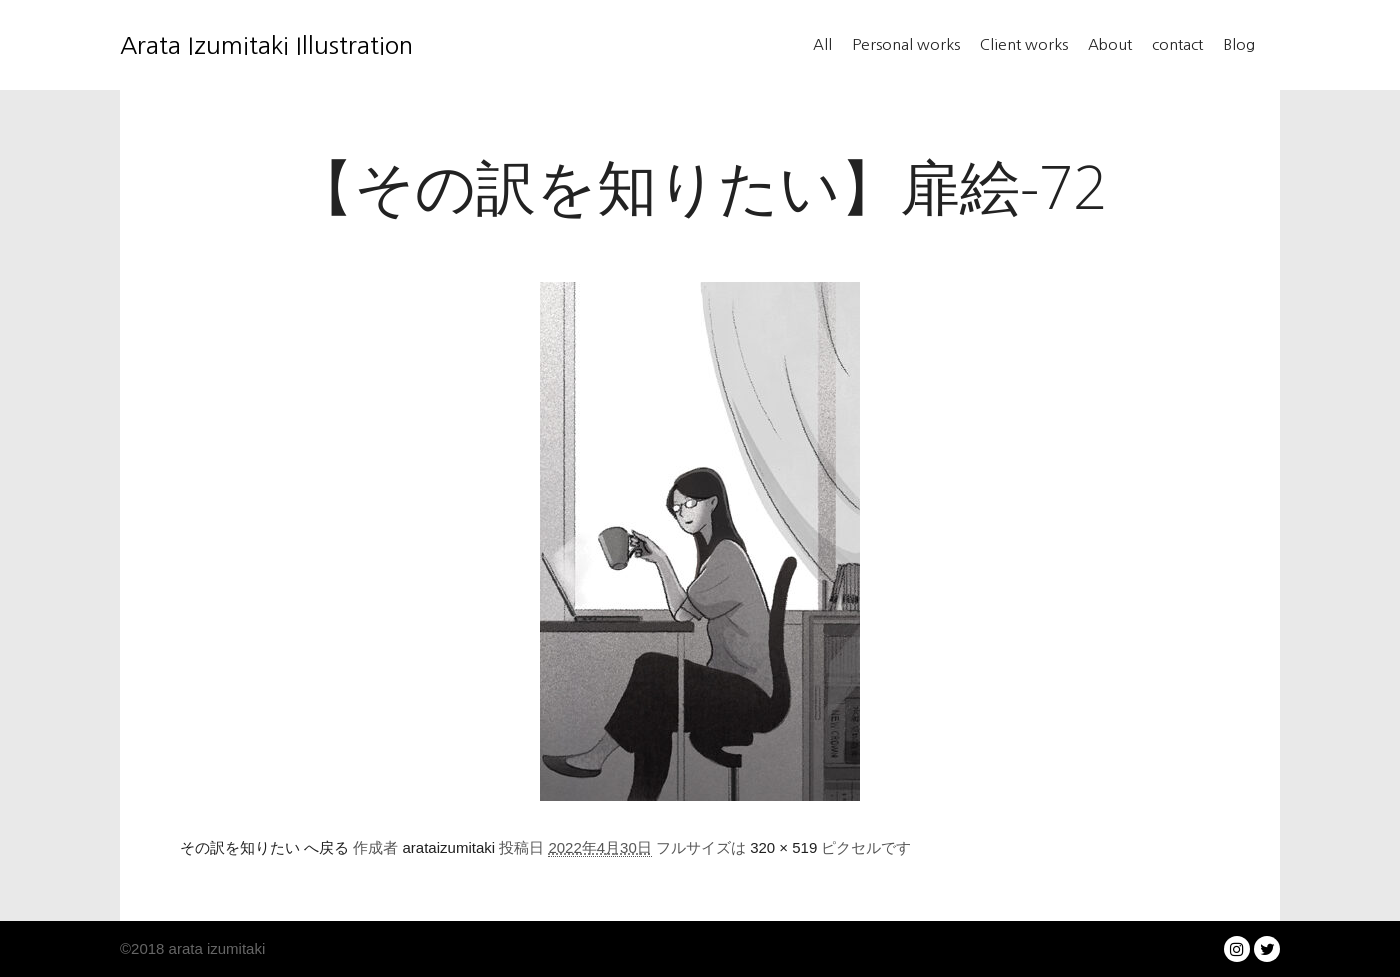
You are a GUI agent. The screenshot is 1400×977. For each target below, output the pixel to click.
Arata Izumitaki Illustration (220, 45)
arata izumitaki (214, 948)
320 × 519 (783, 847)
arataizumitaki (449, 847)
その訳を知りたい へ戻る (264, 847)
